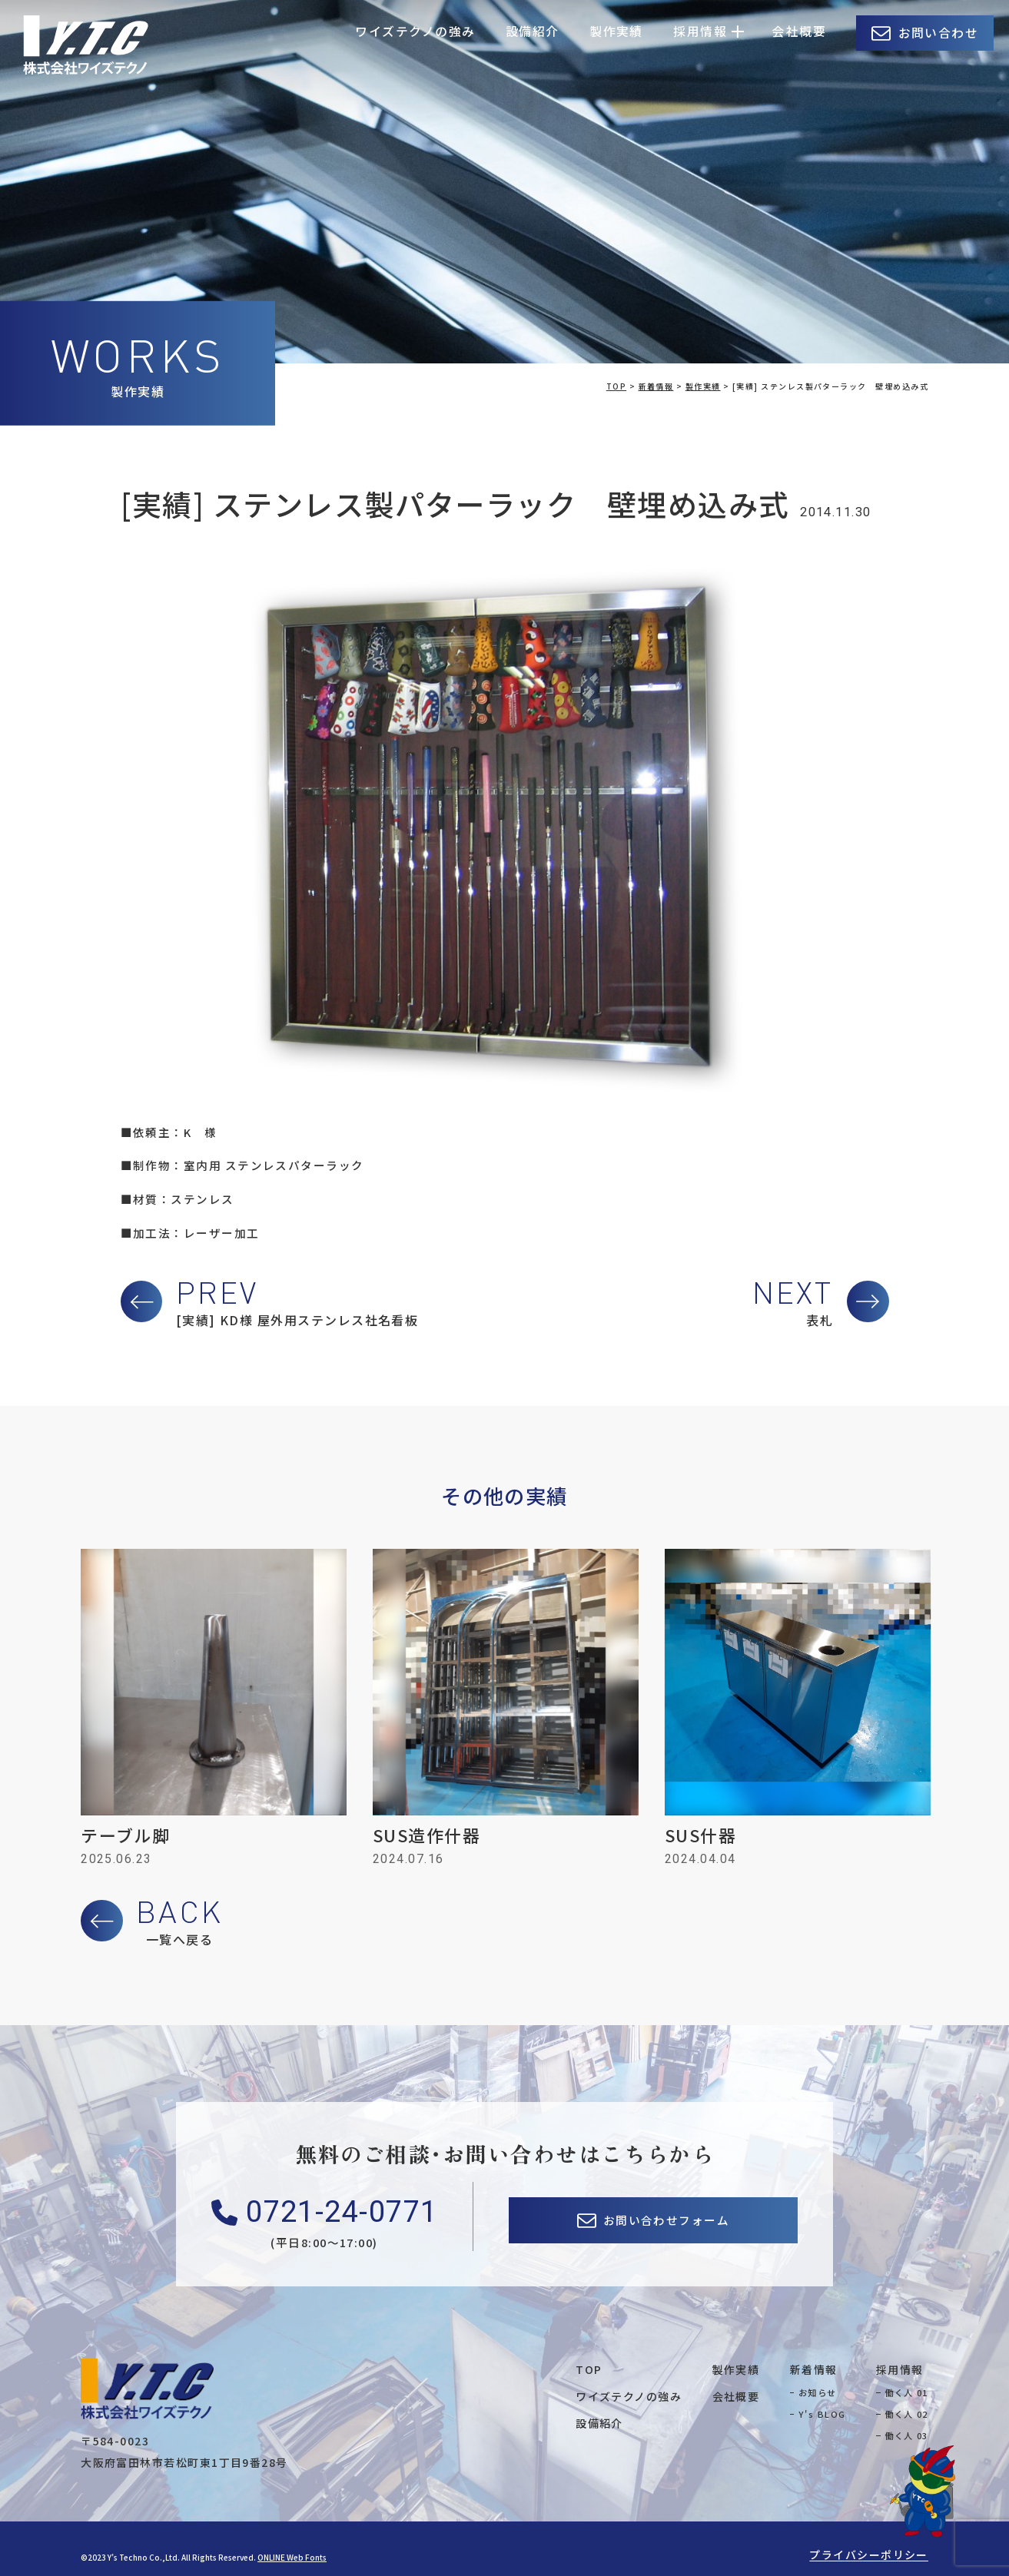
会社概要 (799, 31)
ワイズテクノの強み (415, 31)
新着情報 (814, 2369)
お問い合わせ (938, 32)
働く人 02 (906, 2414)
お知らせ (817, 2392)
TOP (589, 2369)
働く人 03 (906, 2435)
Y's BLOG (822, 2414)
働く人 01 (906, 2392)
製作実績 (616, 31)
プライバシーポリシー (868, 2554)
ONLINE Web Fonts (292, 2557)
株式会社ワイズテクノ (85, 45)
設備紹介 (532, 31)
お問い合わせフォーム (666, 2220)
